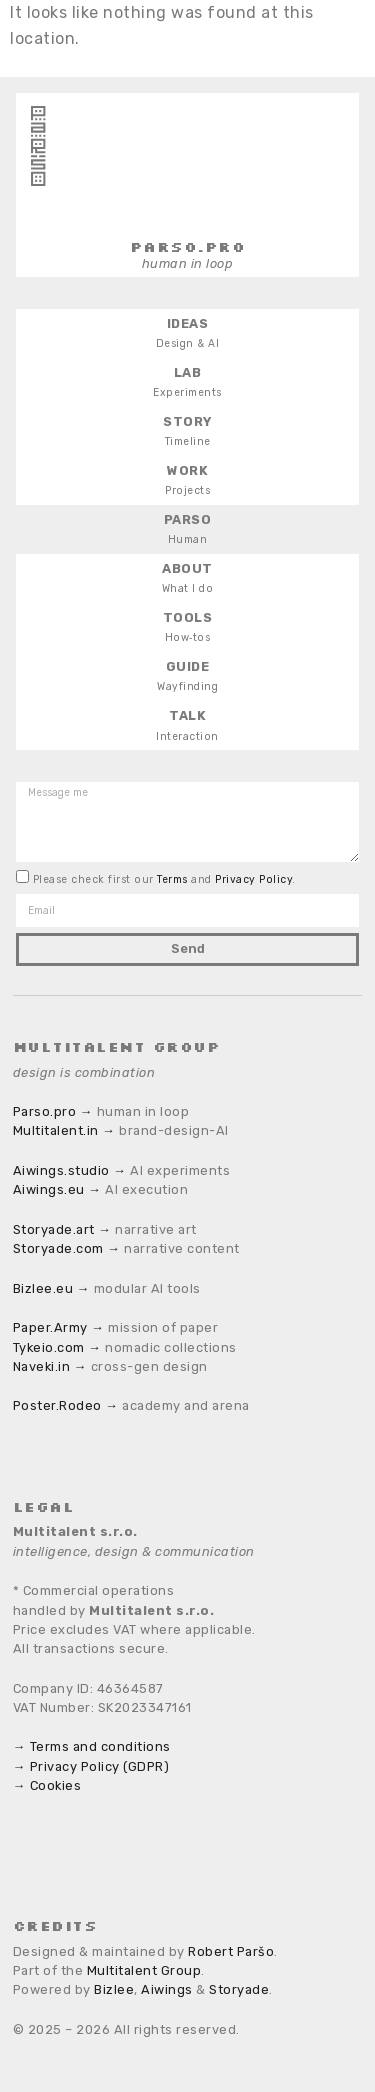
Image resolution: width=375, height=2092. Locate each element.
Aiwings (167, 1989)
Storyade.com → (67, 1248)
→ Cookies (47, 1785)
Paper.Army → (59, 1327)
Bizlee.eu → (51, 1288)
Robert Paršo (231, 1951)
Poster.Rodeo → (66, 1405)
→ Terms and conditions (92, 1746)
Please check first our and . (164, 879)
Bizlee (114, 1989)
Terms (174, 879)
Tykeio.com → (57, 1347)
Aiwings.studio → (70, 1170)
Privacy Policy (253, 879)
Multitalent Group (144, 1970)
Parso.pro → (53, 1111)
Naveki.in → (50, 1366)
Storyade (239, 1989)
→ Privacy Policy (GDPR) (91, 1766)
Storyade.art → (62, 1229)
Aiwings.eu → (57, 1189)
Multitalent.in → (64, 1130)
